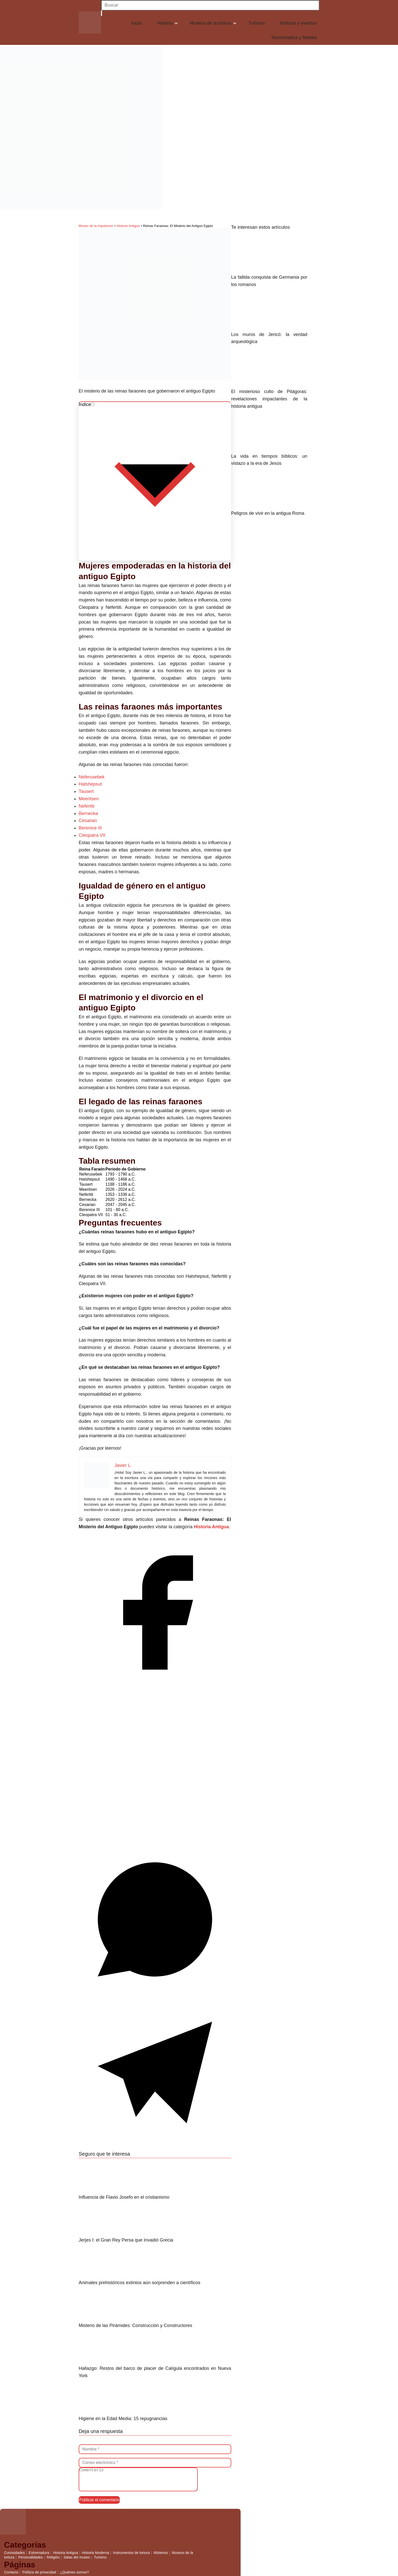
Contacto (11, 2563)
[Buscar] (125, 13)
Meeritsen (89, 784)
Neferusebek (92, 762)
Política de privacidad (39, 2563)
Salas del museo (77, 2548)
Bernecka (88, 798)
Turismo (223, 23)
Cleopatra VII (92, 820)
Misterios (161, 2543)
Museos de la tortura (186, 23)
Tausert (86, 776)
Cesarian (88, 805)
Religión (53, 2548)
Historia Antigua (65, 2543)
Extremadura (39, 2543)
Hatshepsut (90, 769)
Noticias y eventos (254, 23)
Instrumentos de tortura (131, 2543)
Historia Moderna (95, 2543)
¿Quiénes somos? (74, 2563)
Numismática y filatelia (299, 23)
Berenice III (90, 813)
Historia (149, 23)
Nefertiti (86, 791)
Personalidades (30, 2548)
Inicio (129, 23)
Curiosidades (14, 2543)
